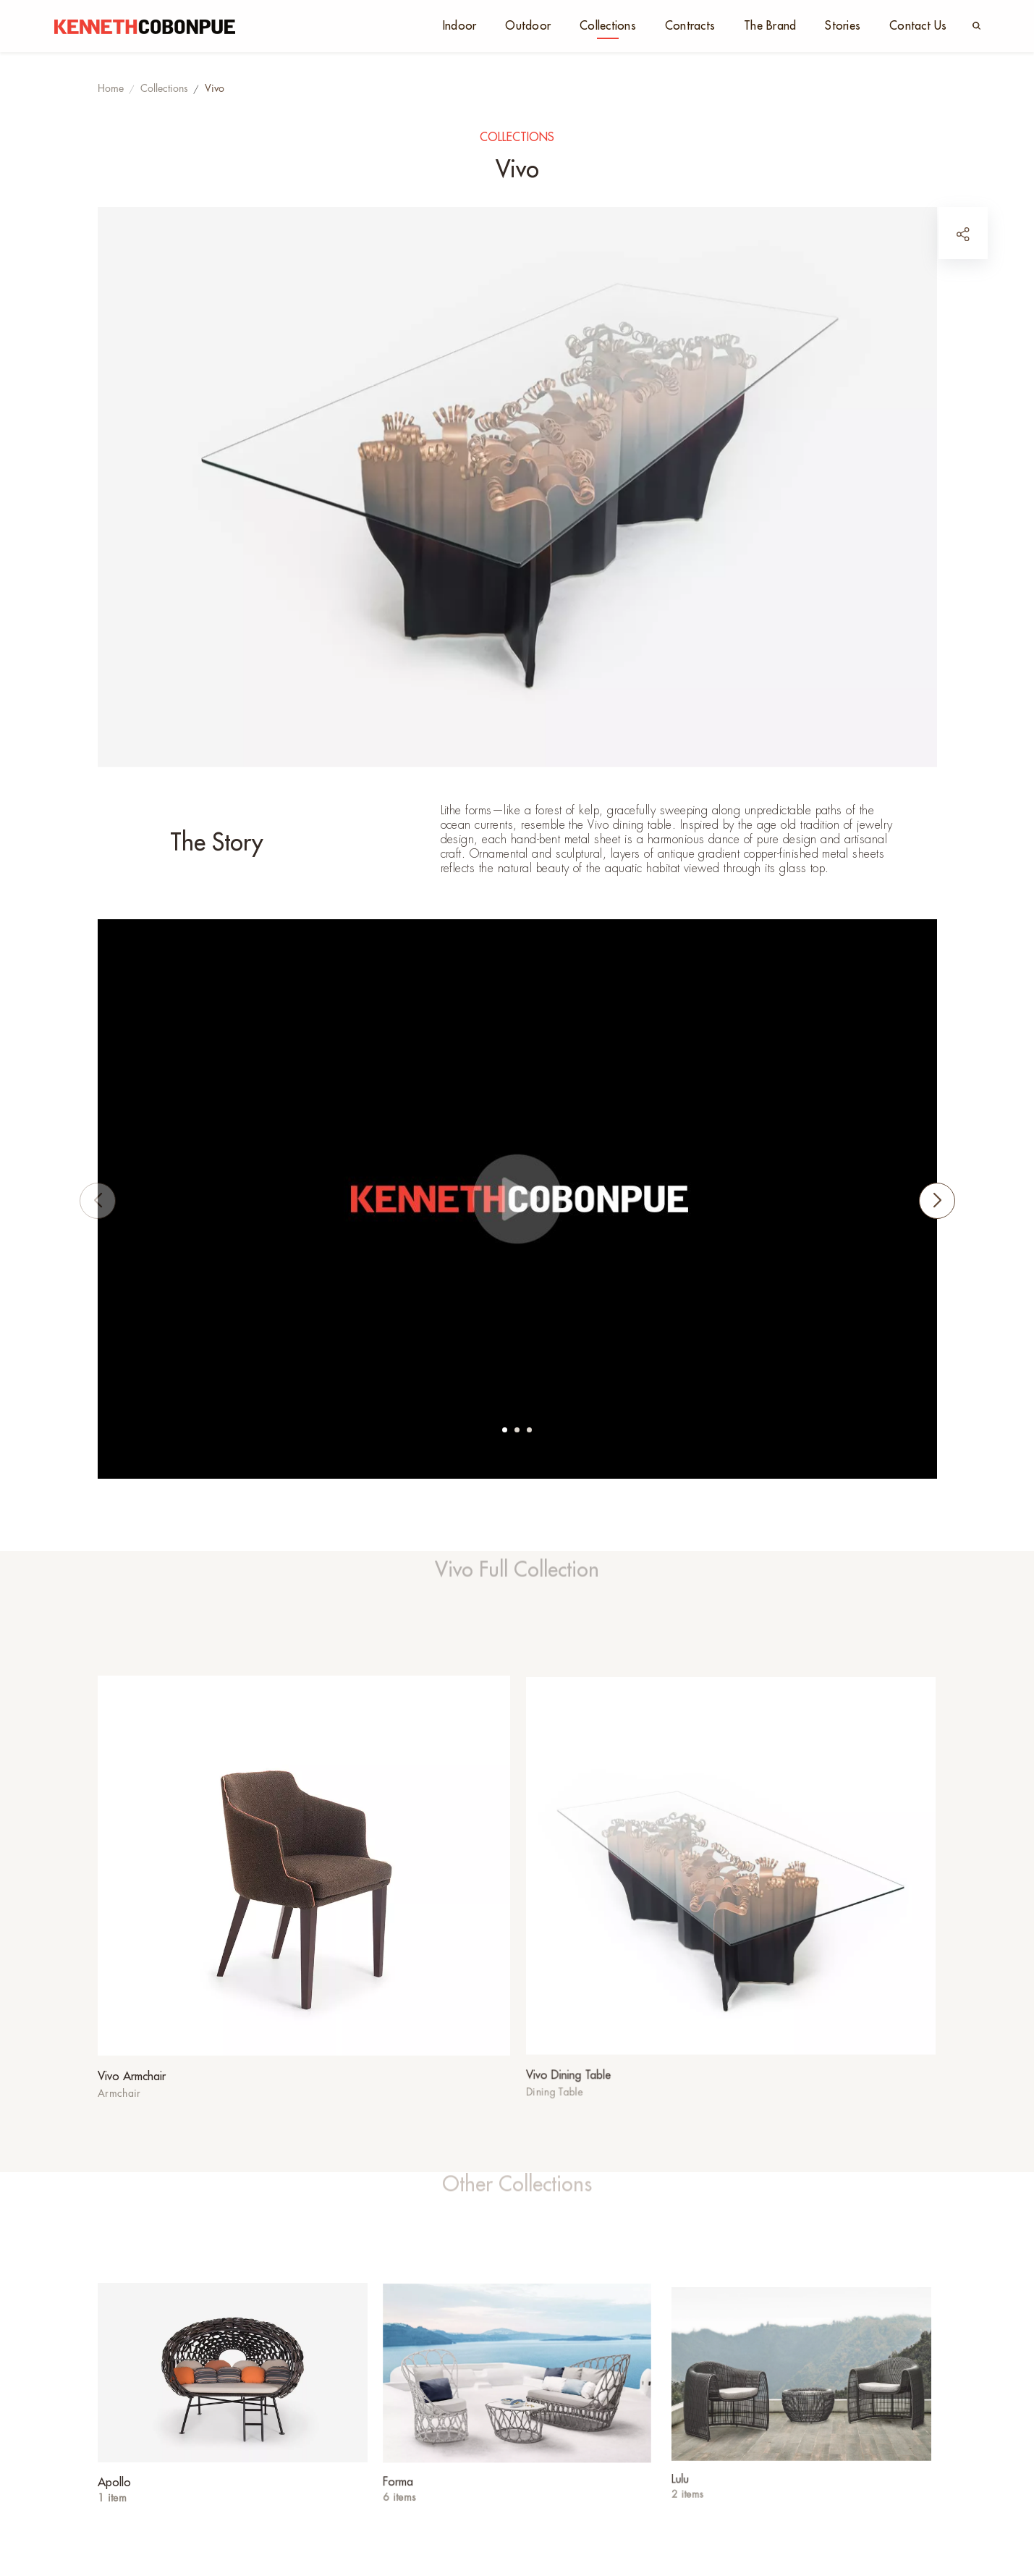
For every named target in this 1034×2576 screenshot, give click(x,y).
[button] (504, 1429)
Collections (608, 26)
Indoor (460, 26)
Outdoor (528, 26)
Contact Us (918, 26)
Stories (842, 26)
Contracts (690, 26)
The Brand (770, 26)
